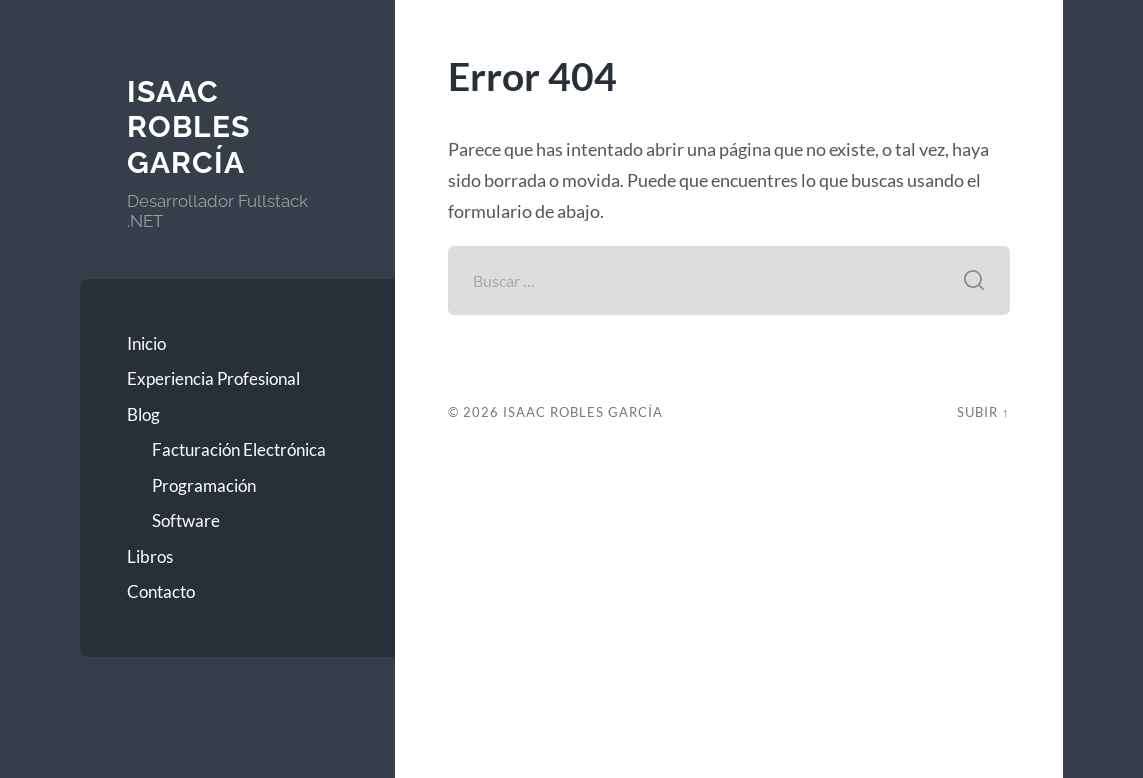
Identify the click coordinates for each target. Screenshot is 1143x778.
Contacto (161, 591)
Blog (143, 414)
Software (186, 520)
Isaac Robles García (188, 127)
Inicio (146, 343)
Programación (204, 485)
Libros (150, 556)
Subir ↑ (983, 412)
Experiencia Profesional (213, 378)
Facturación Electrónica (239, 449)
